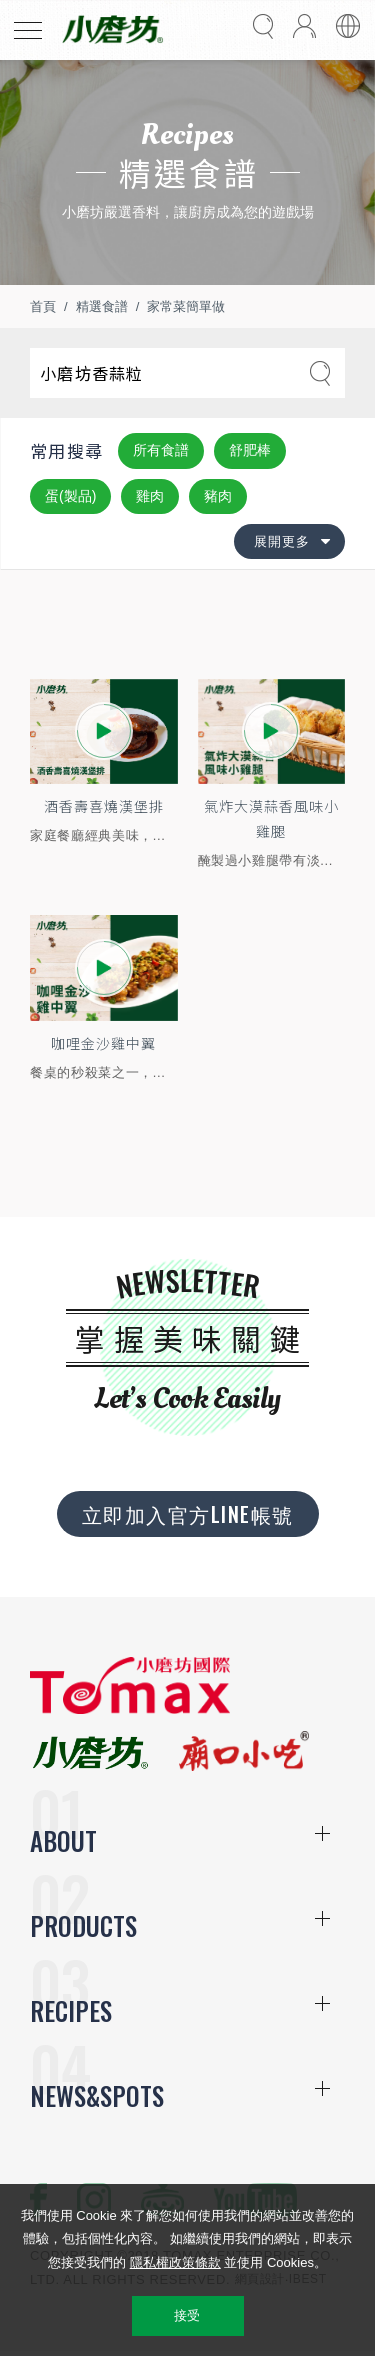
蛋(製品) (70, 496)
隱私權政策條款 (175, 2262)
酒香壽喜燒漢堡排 (104, 806)
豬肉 (218, 496)
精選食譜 (102, 306)
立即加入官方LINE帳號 (188, 1514)
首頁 (43, 306)
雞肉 (150, 496)
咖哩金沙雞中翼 (103, 1043)
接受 (187, 2315)
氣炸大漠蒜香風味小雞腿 (271, 818)
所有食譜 (161, 450)
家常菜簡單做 (186, 306)
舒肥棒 (250, 450)
